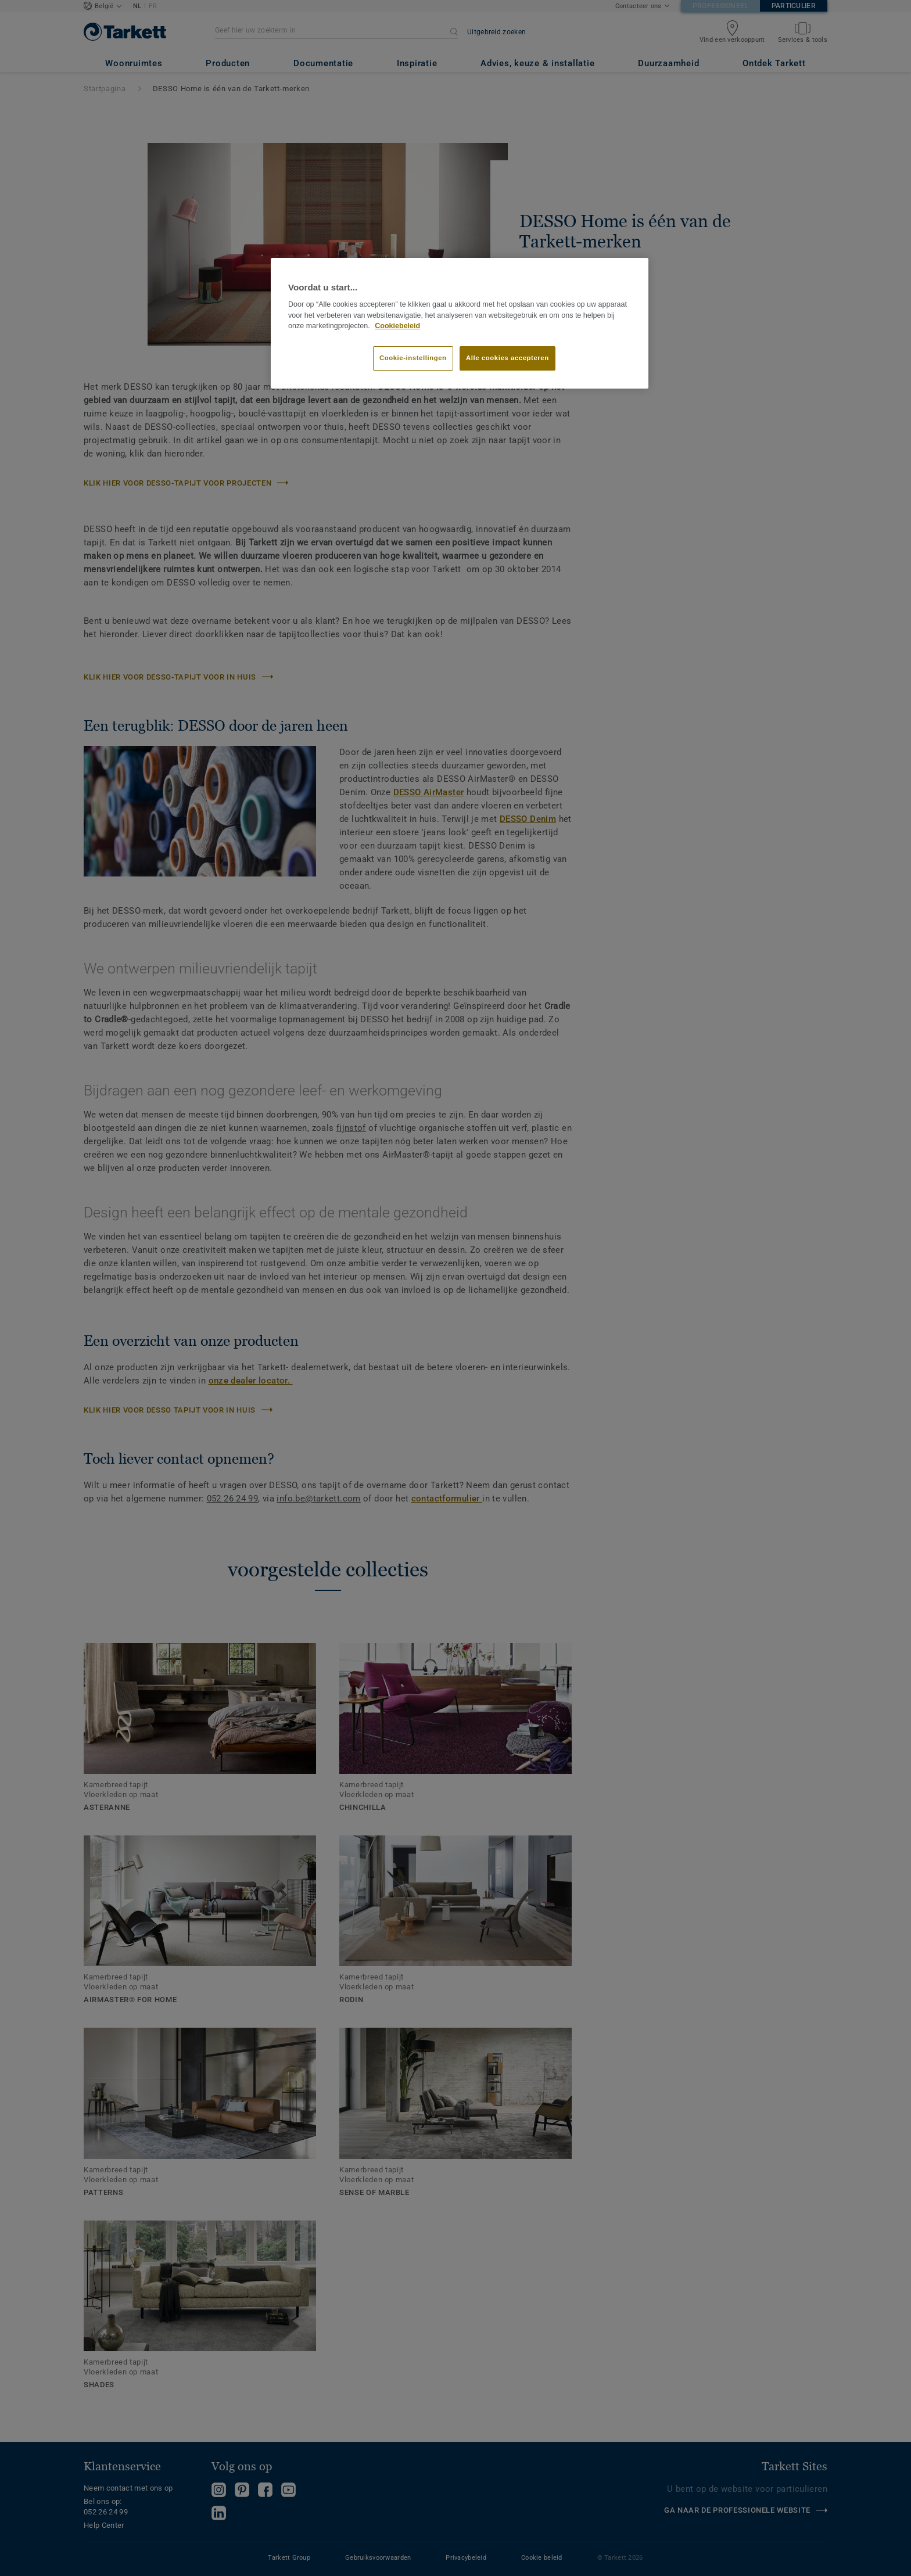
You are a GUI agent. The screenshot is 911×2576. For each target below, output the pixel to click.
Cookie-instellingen (413, 357)
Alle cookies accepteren (507, 357)
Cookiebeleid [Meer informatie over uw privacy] (397, 326)
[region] (459, 323)
